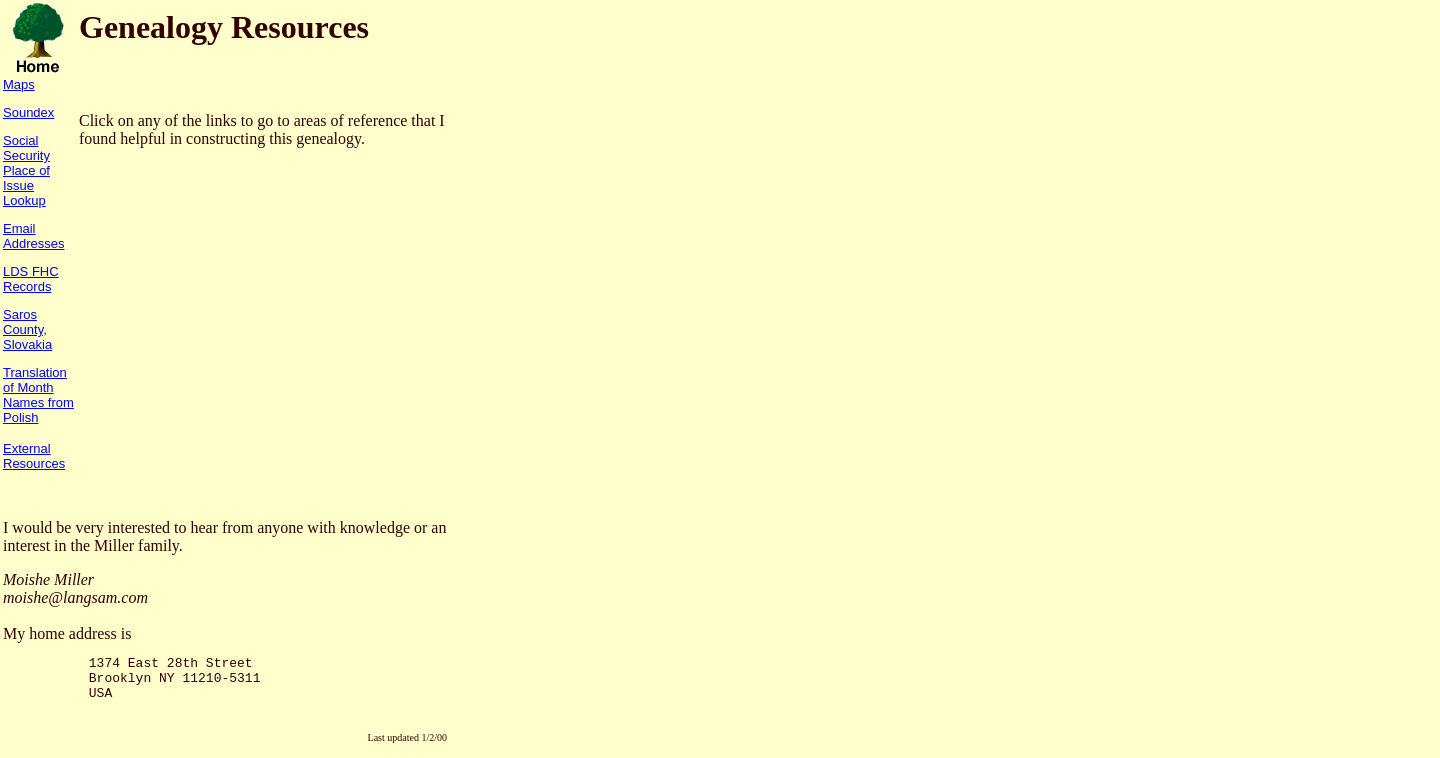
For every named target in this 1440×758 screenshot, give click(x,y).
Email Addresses (33, 236)
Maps (19, 84)
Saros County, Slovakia (27, 329)
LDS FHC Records (31, 279)
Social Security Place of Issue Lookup (26, 170)
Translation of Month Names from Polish (38, 395)
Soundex (28, 112)
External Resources (34, 456)
